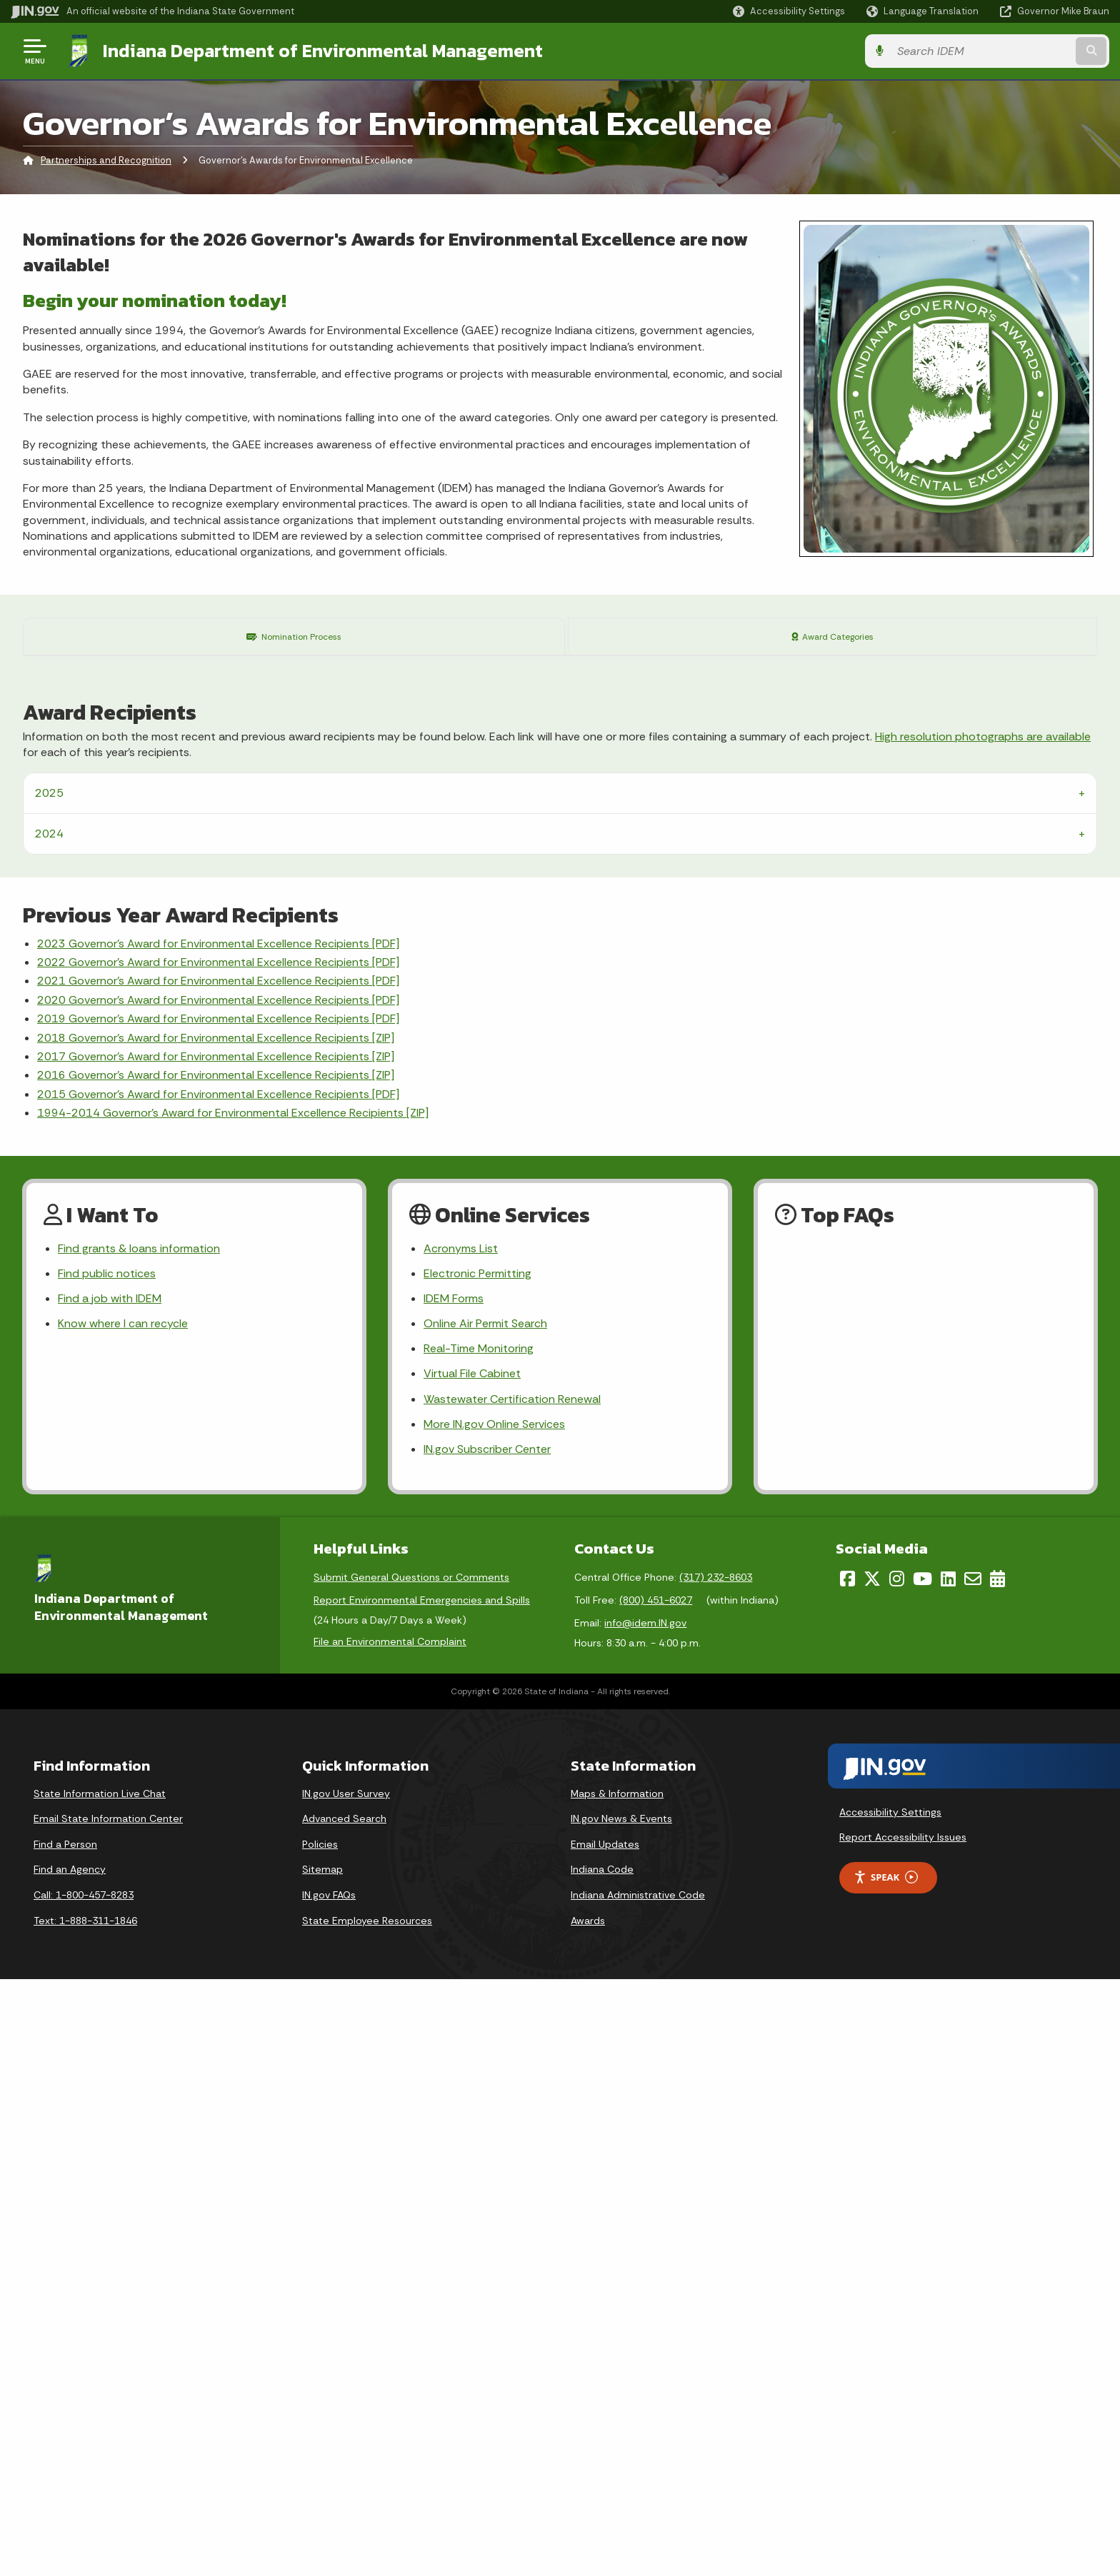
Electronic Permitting (477, 1870)
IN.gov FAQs (329, 2491)
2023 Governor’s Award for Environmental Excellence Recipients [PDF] (218, 1540)
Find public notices (107, 1870)
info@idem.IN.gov (645, 2219)
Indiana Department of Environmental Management (323, 50)
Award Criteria (537, 1020)
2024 (49, 1430)
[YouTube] (922, 2175)
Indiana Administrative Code (638, 2491)
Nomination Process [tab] (295, 635)
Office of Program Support (608, 1171)
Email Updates (605, 2441)
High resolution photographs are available (983, 1333)
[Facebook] (847, 2175)
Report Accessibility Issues (902, 2433)
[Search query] (981, 51)
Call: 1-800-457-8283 (84, 2491)
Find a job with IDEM (109, 1895)
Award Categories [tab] (834, 635)
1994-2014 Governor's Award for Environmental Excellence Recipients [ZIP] (233, 1709)
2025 (49, 1389)
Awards (588, 2517)
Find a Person (65, 2441)
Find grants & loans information (139, 1845)
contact (575, 1054)
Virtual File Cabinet (472, 1970)
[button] (789, 11)
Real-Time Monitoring (479, 1945)
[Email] (972, 2175)
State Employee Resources (367, 2517)
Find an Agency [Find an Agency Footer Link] (70, 2466)
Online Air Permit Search (485, 1920)
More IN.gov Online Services (494, 2020)
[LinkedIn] (948, 2175)
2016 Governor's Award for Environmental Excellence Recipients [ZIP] (215, 1672)
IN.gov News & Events (621, 2415)
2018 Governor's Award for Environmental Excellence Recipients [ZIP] (215, 1634)
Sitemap (322, 2466)
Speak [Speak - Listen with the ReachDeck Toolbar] (886, 2474)
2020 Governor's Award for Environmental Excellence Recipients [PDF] (218, 1596)
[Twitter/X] (872, 2175)
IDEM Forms (454, 1895)
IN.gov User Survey (346, 2390)
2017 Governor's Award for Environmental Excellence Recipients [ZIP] (215, 1653)
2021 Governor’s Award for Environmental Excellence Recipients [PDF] (218, 1578)
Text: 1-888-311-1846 (85, 2517)
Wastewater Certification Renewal (512, 1995)
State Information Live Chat (100, 2390)
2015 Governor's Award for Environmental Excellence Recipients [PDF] (218, 1691)
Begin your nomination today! (154, 300)
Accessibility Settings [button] (890, 2409)
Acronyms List (461, 1845)
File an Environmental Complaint (390, 2238)
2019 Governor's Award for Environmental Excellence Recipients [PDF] (218, 1615)
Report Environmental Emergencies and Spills (422, 2196)
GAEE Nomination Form (186, 1107)
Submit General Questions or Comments (411, 2174)
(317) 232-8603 (715, 2174)
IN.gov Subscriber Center (487, 2045)
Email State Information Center (108, 2415)
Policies (320, 2441)
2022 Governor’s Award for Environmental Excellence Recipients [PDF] (218, 1558)
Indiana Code (602, 2466)
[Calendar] (997, 2175)
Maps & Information (617, 2390)
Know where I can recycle (123, 1920)
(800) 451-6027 (655, 2196)
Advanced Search (344, 2415)
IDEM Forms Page (534, 930)
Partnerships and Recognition (106, 160)
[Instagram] (896, 2175)
